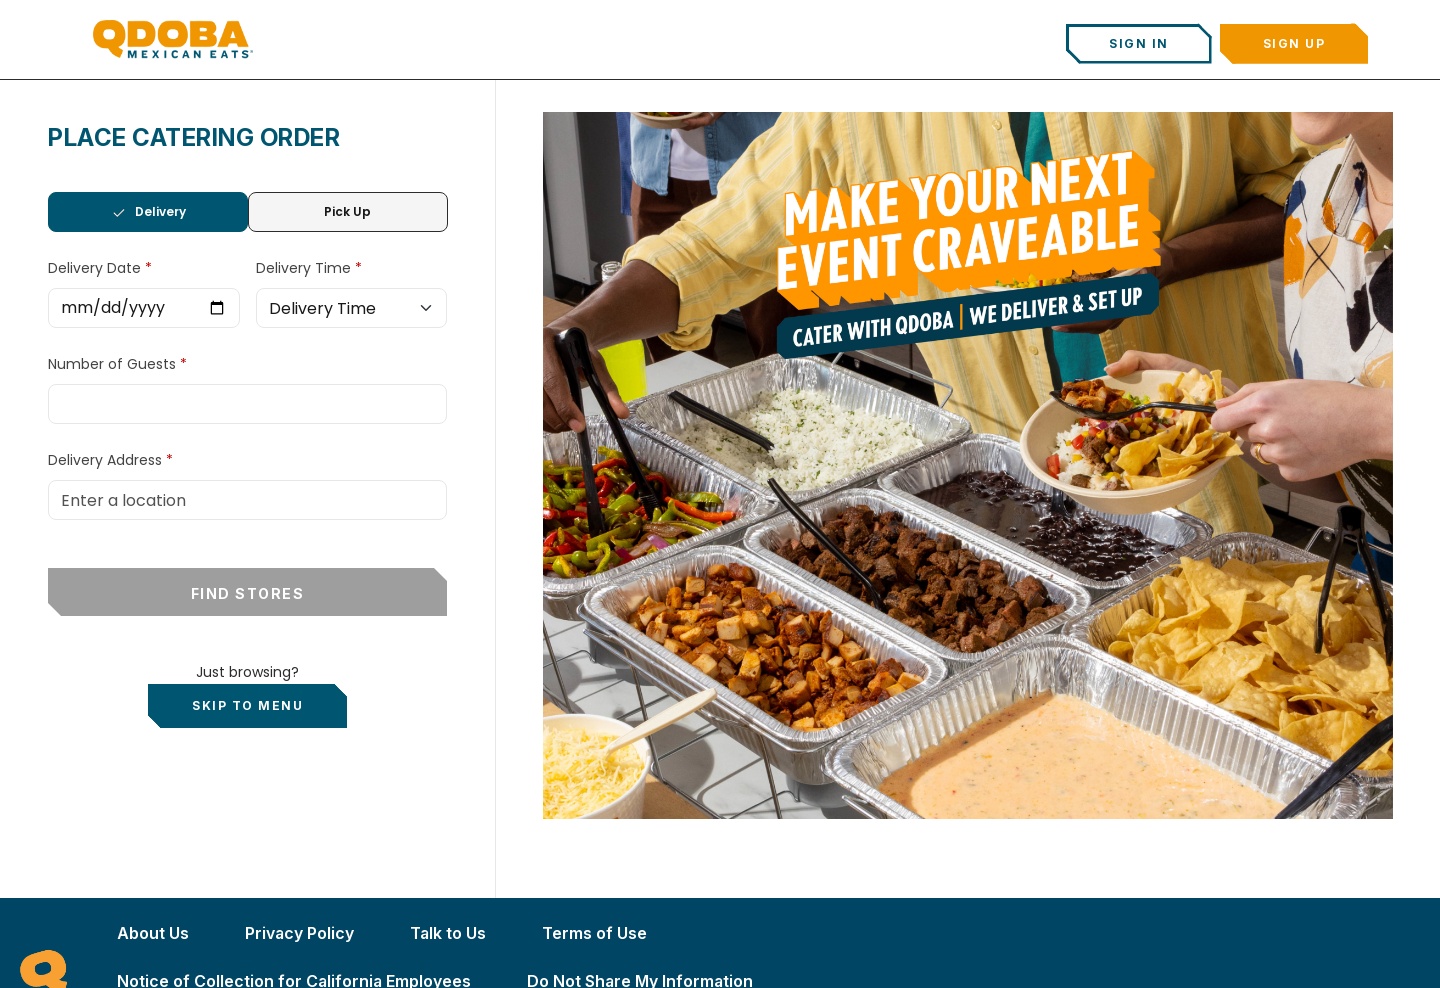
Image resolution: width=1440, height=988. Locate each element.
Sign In (1139, 43)
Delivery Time (305, 268)
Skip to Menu (247, 705)
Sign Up (1294, 43)
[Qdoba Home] (173, 39)
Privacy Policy (299, 933)
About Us (153, 933)
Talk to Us (448, 933)
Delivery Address (105, 460)
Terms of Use (594, 933)
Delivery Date (96, 268)
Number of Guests (114, 364)
